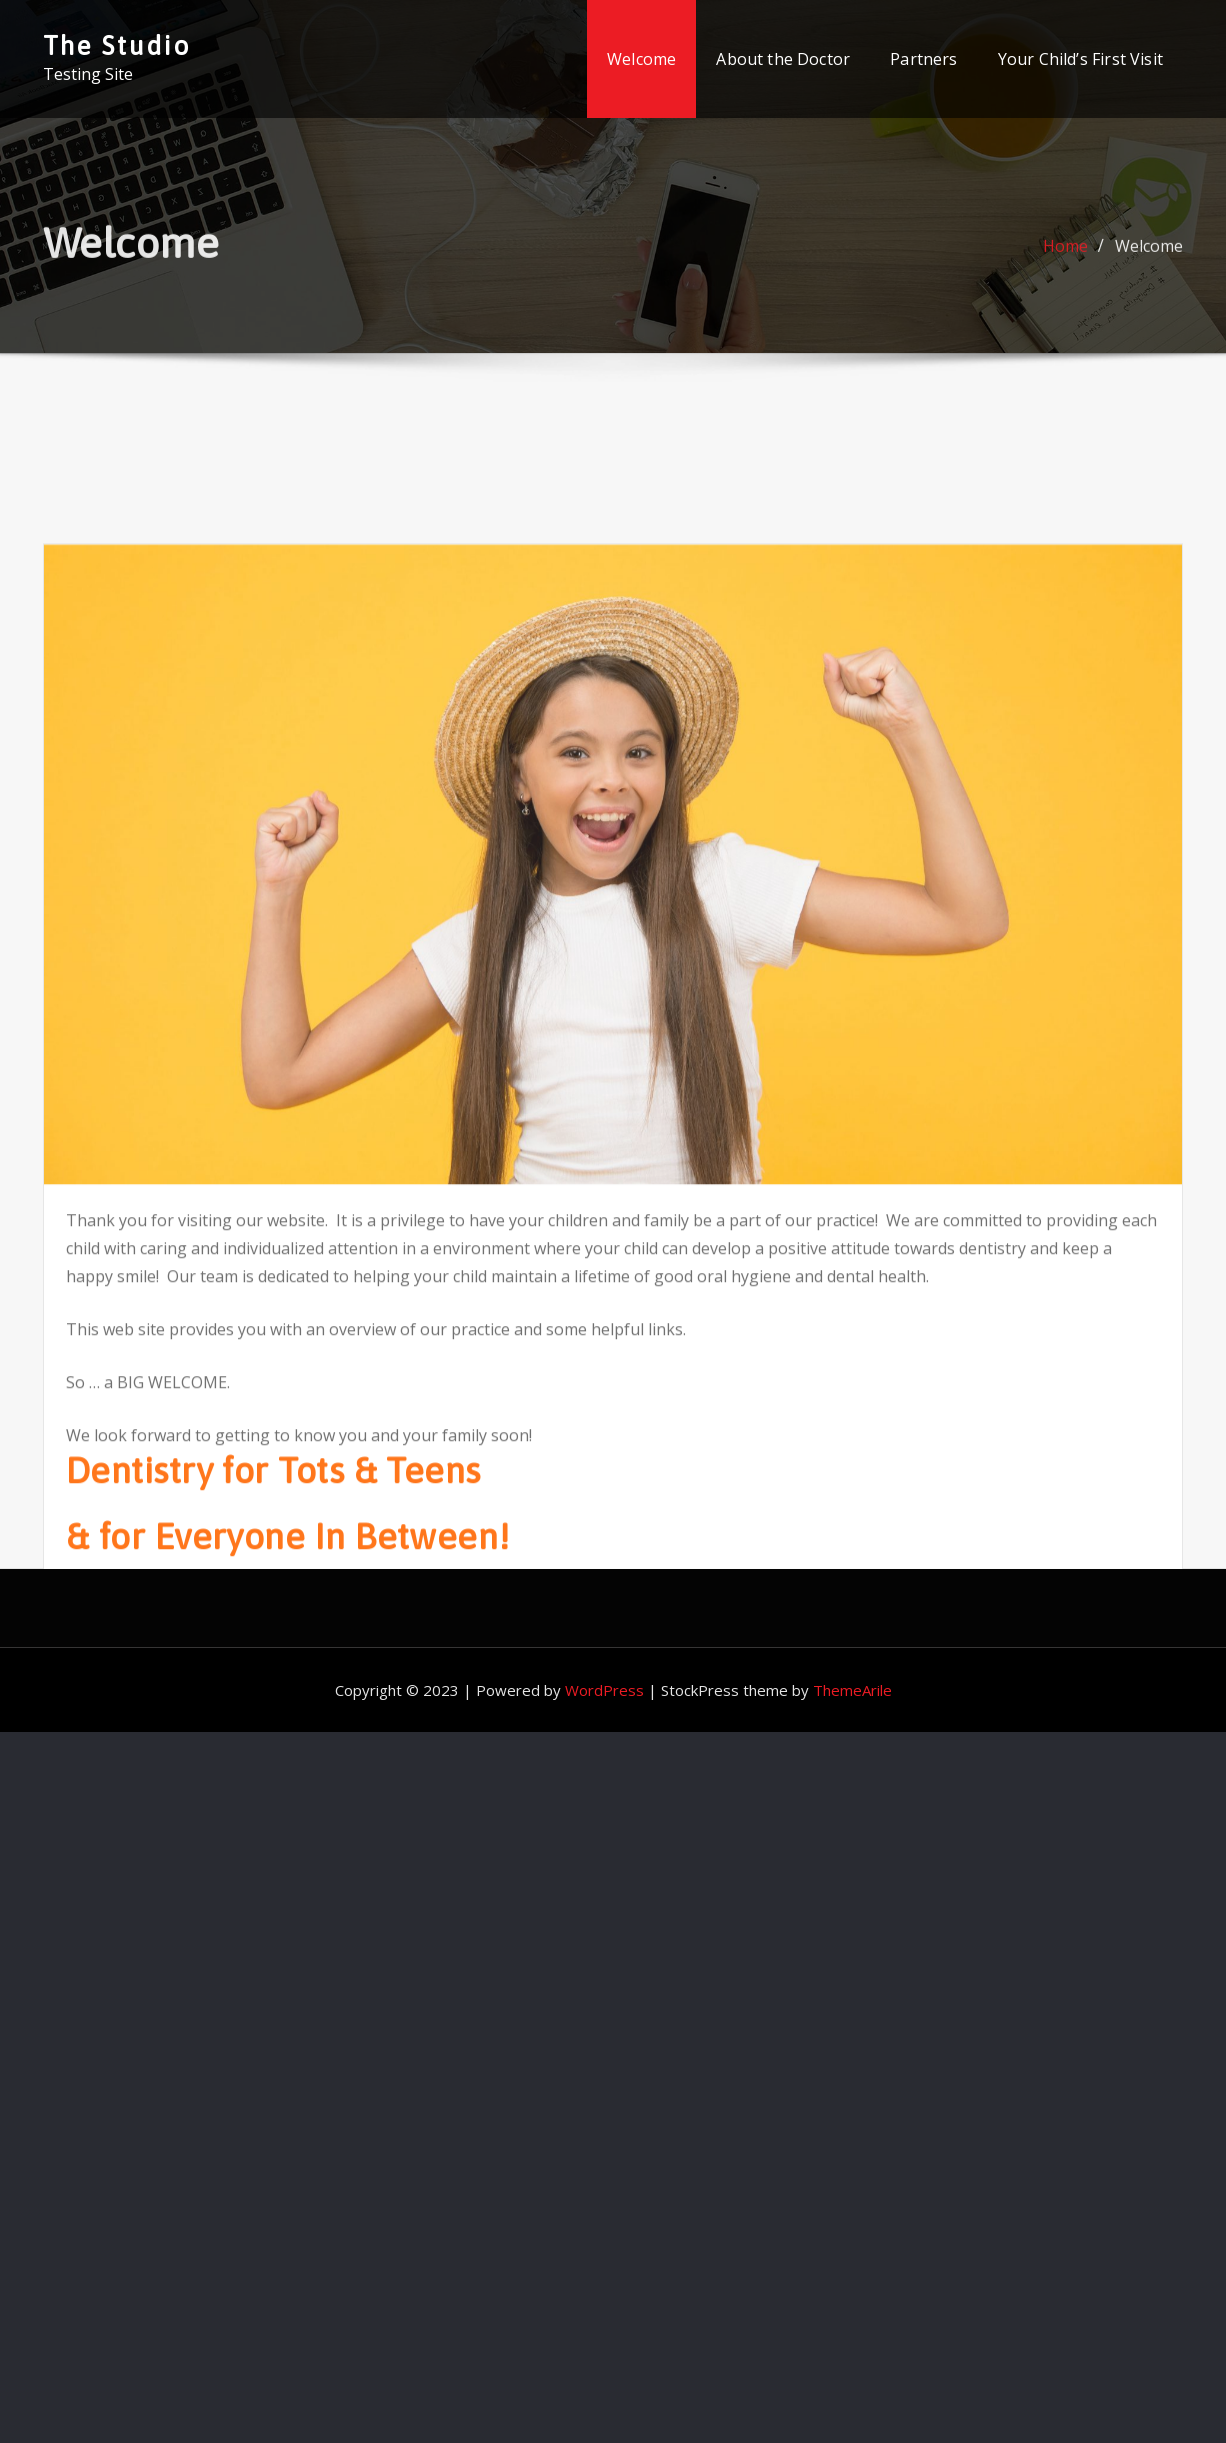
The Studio (117, 45)
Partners (923, 59)
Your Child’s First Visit (1080, 59)
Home (1065, 255)
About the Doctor (783, 59)
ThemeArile (852, 1690)
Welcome (641, 59)
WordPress (604, 1690)
